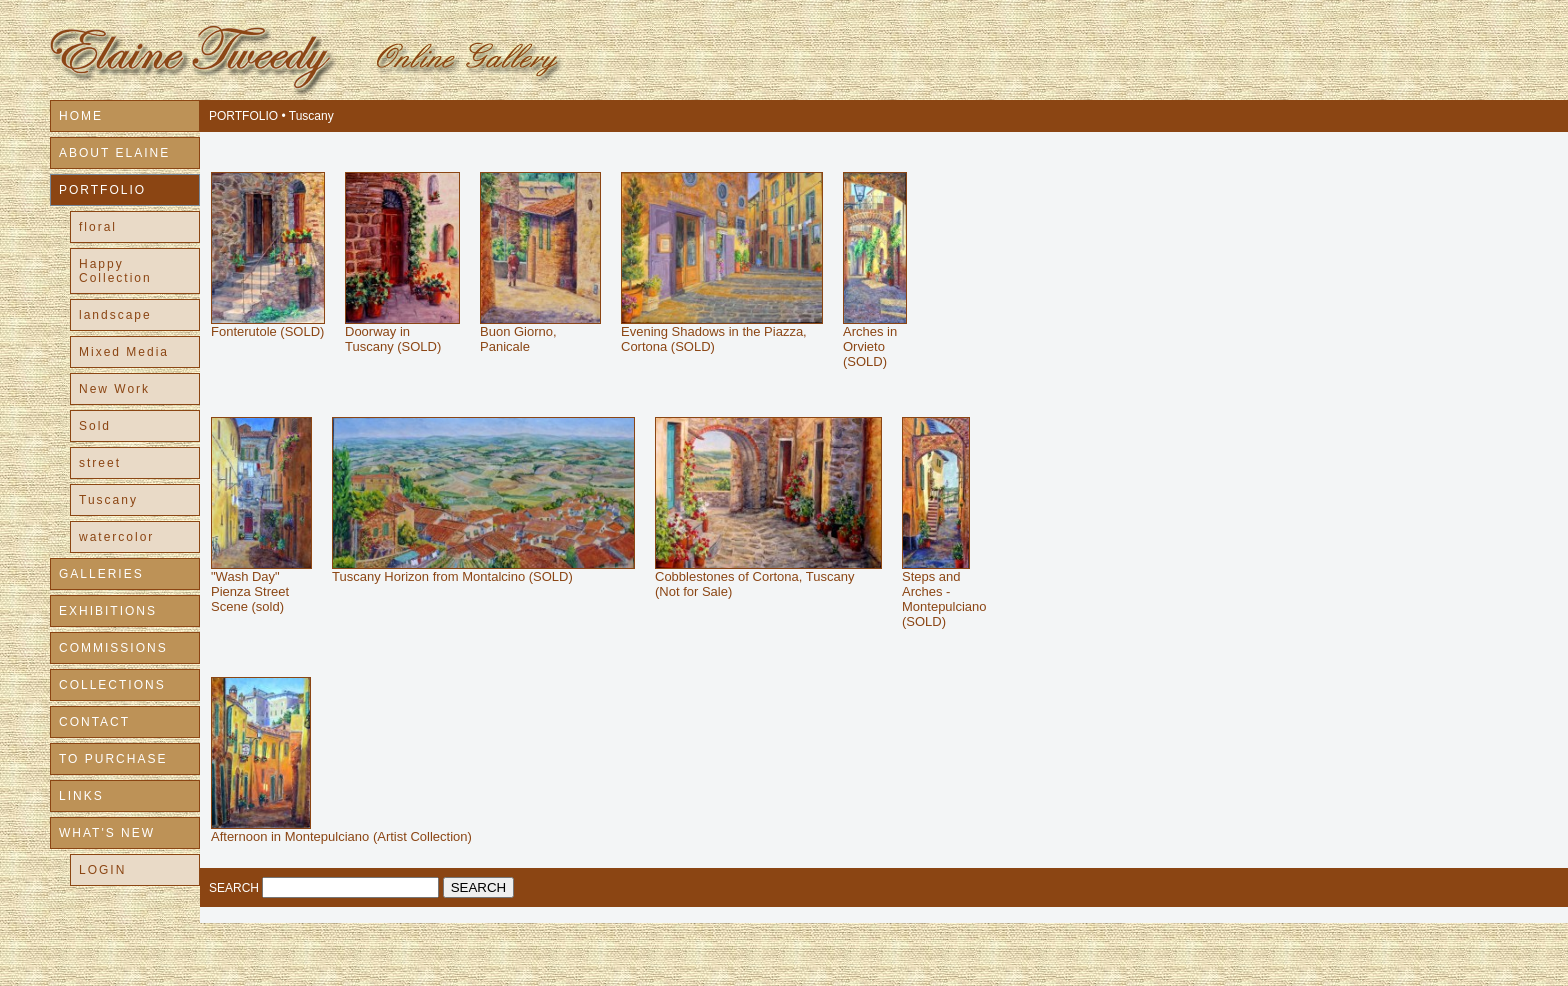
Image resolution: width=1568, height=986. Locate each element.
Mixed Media (124, 352)
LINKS (81, 796)
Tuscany (108, 500)
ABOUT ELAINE (114, 153)
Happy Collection (115, 271)
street (100, 463)
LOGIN (102, 870)
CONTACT (94, 722)
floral (98, 227)
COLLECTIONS (112, 685)
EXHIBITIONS (108, 611)
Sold (95, 426)
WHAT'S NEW (107, 833)
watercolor (116, 537)
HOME (81, 116)
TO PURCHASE (113, 759)
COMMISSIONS (113, 648)
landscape (115, 315)
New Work (114, 389)
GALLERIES (101, 574)
